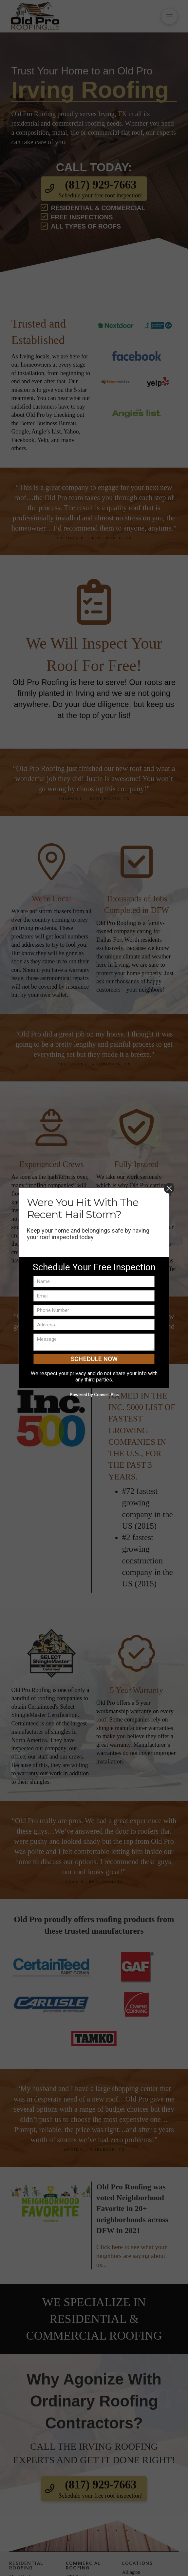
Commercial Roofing (83, 2565)
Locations (137, 2563)
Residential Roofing (26, 2565)
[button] (169, 16)
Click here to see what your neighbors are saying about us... (131, 2256)
